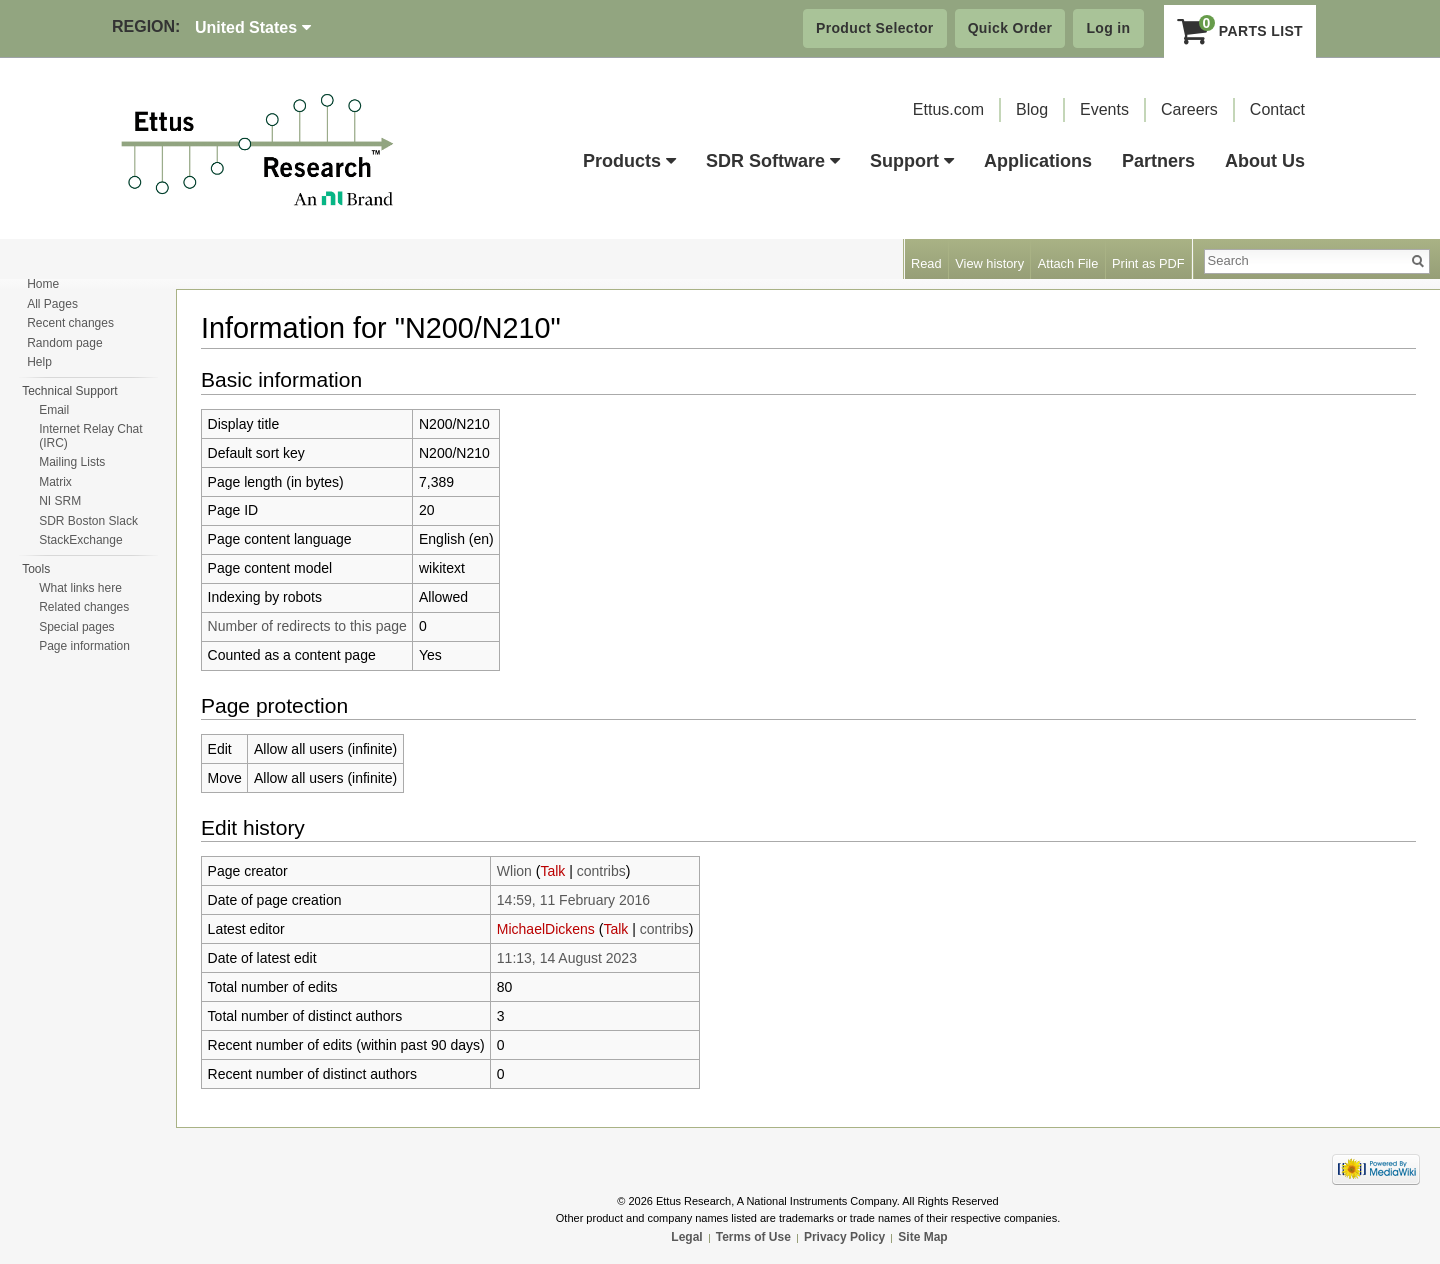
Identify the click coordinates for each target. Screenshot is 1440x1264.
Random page (64, 343)
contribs (601, 871)
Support (912, 161)
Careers (1189, 109)
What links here (80, 588)
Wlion (514, 871)
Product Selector (875, 28)
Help (39, 362)
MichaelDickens (546, 929)
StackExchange (80, 540)
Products (629, 161)
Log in (1108, 28)
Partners (1158, 161)
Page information (84, 646)
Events (1104, 109)
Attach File (1068, 263)
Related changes (84, 607)
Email (54, 410)
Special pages (76, 627)
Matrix (55, 482)
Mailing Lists (72, 462)
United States (253, 27)
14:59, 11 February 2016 (573, 900)
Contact (1277, 109)
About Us (1265, 161)
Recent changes (70, 323)
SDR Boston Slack (88, 521)
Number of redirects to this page (307, 626)
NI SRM (60, 501)
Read (926, 263)
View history (989, 263)
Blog (1032, 109)
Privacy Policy (844, 1237)
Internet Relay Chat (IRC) (90, 436)
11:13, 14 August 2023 (567, 958)
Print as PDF (1148, 263)
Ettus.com (948, 109)
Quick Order (1010, 28)
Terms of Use (753, 1237)
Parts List (1240, 31)
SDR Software (773, 161)
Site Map (922, 1237)
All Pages (52, 304)
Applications (1038, 161)
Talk (552, 871)
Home (43, 284)
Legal (686, 1237)
